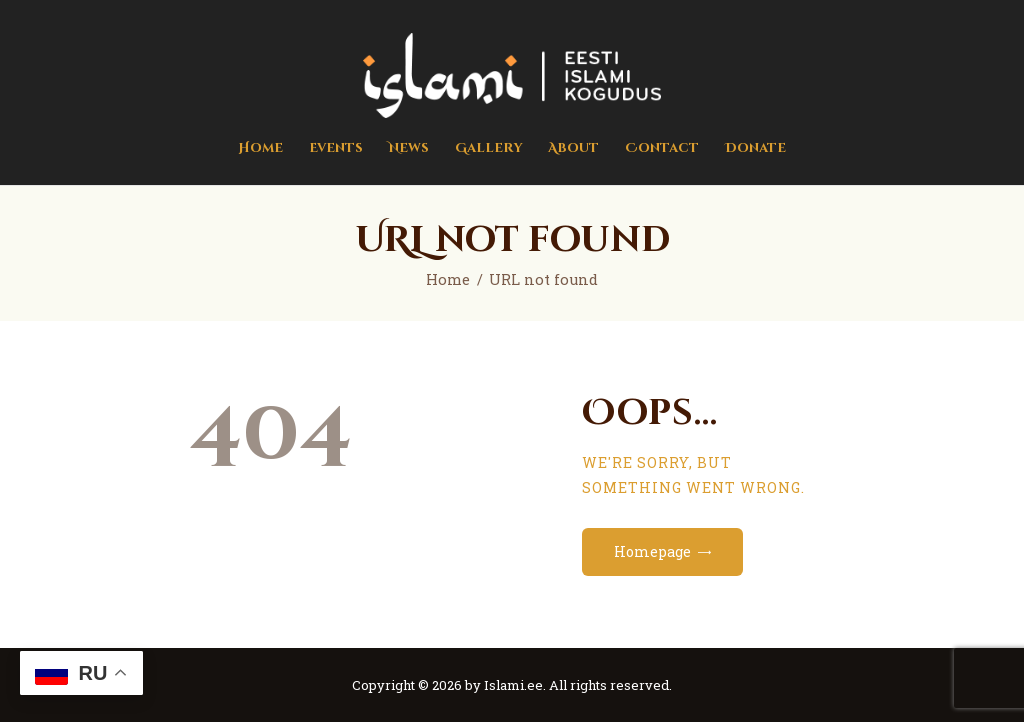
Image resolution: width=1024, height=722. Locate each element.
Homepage (652, 551)
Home (448, 279)
